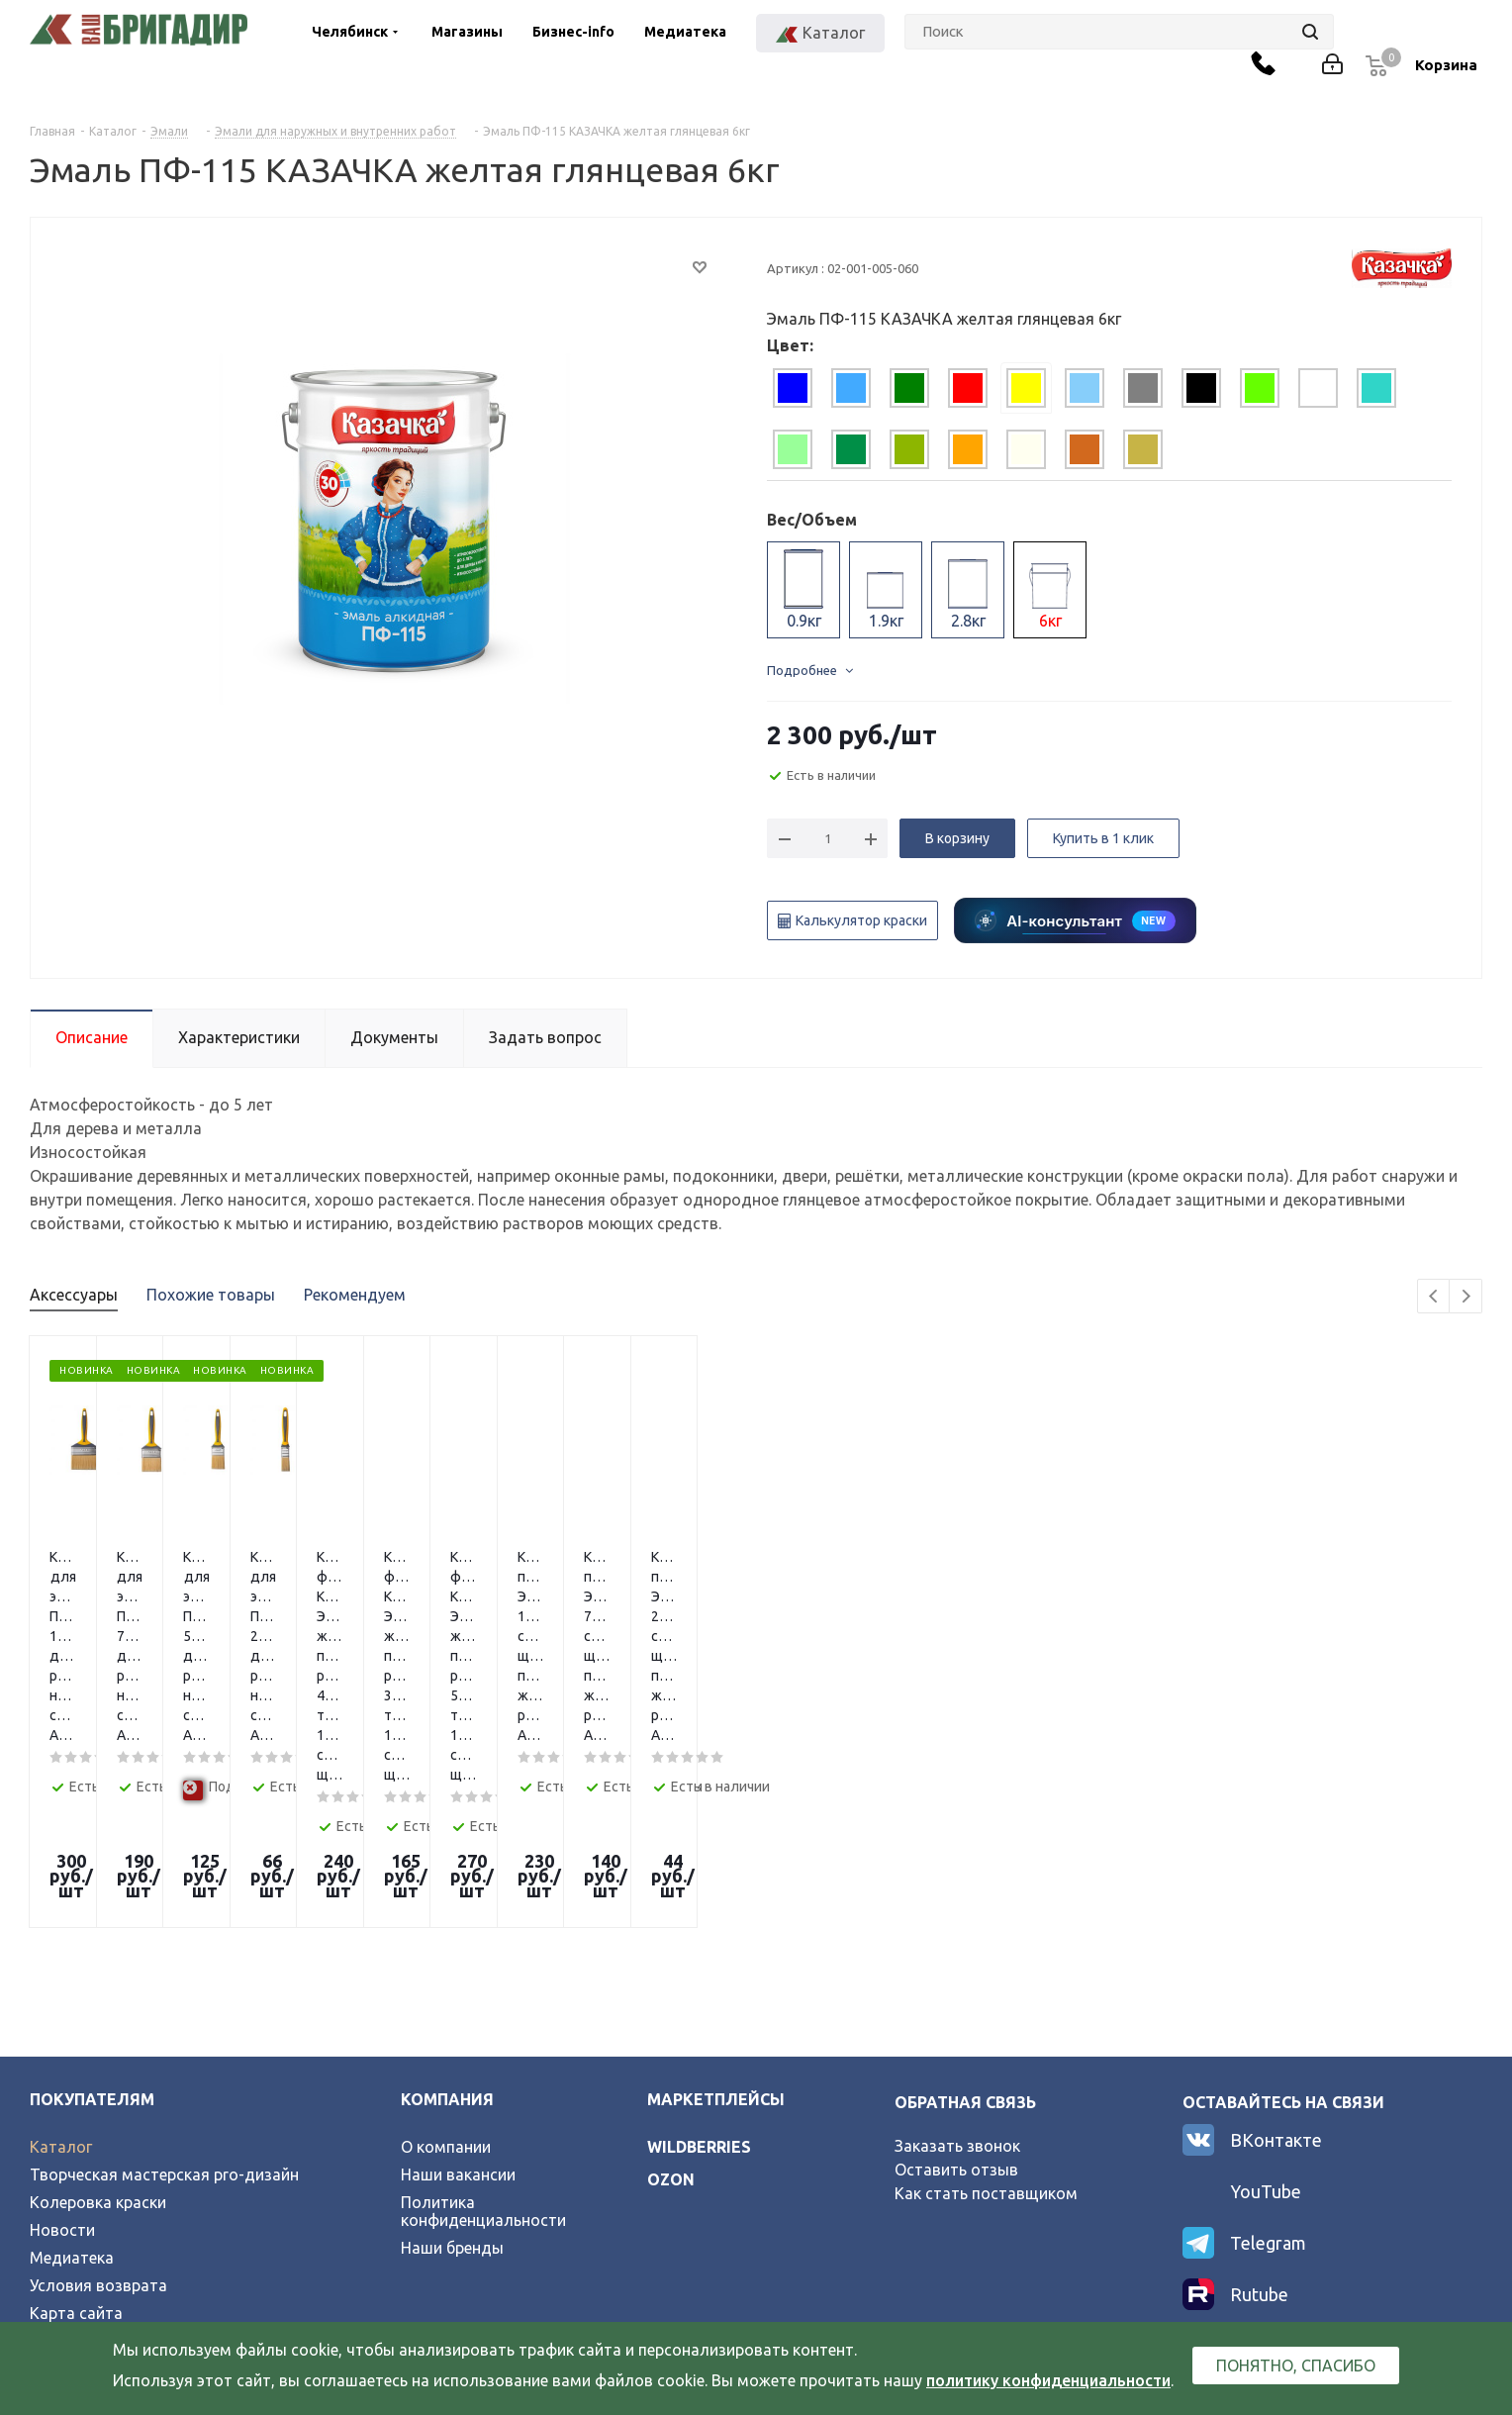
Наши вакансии (458, 1967)
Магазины (467, 32)
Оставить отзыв (956, 1962)
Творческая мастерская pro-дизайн (164, 1967)
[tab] (792, 388)
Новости (62, 2022)
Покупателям (92, 1891)
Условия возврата (98, 2077)
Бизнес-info (573, 32)
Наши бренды (452, 2040)
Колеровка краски (98, 1994)
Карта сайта (76, 2105)
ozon (671, 1971)
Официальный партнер (116, 2133)
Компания (447, 1891)
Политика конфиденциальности (483, 2003)
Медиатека (685, 32)
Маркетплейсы (716, 1891)
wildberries (699, 1939)
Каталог (61, 1939)
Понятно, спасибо (1295, 2365)
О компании (446, 1939)
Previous (1434, 1297)
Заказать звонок (957, 1938)
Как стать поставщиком (986, 1985)
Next (1466, 1297)
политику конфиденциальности (1048, 2380)
